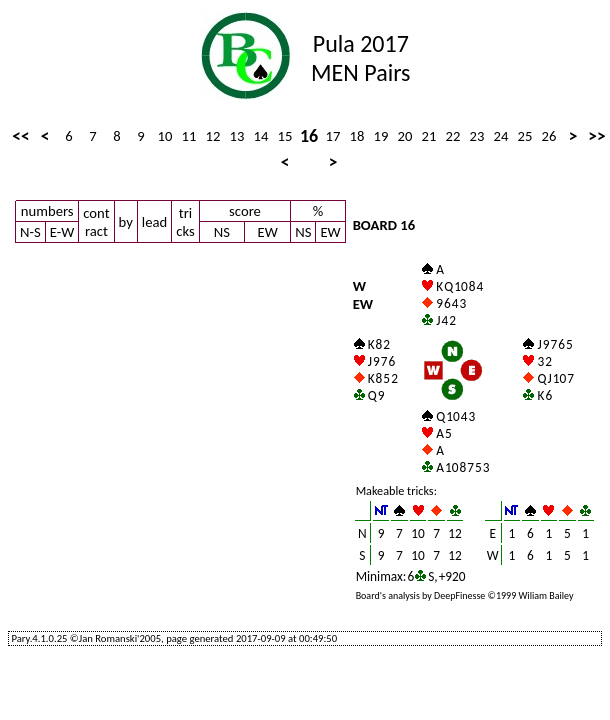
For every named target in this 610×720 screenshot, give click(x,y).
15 (285, 136)
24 (501, 136)
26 (549, 136)
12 (213, 136)
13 (237, 136)
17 (333, 136)
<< (20, 136)
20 (405, 136)
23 (477, 136)
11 (189, 136)
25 (525, 136)
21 (429, 136)
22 (453, 136)
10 (165, 136)
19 (381, 136)
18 (357, 136)
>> (596, 136)
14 (261, 136)
